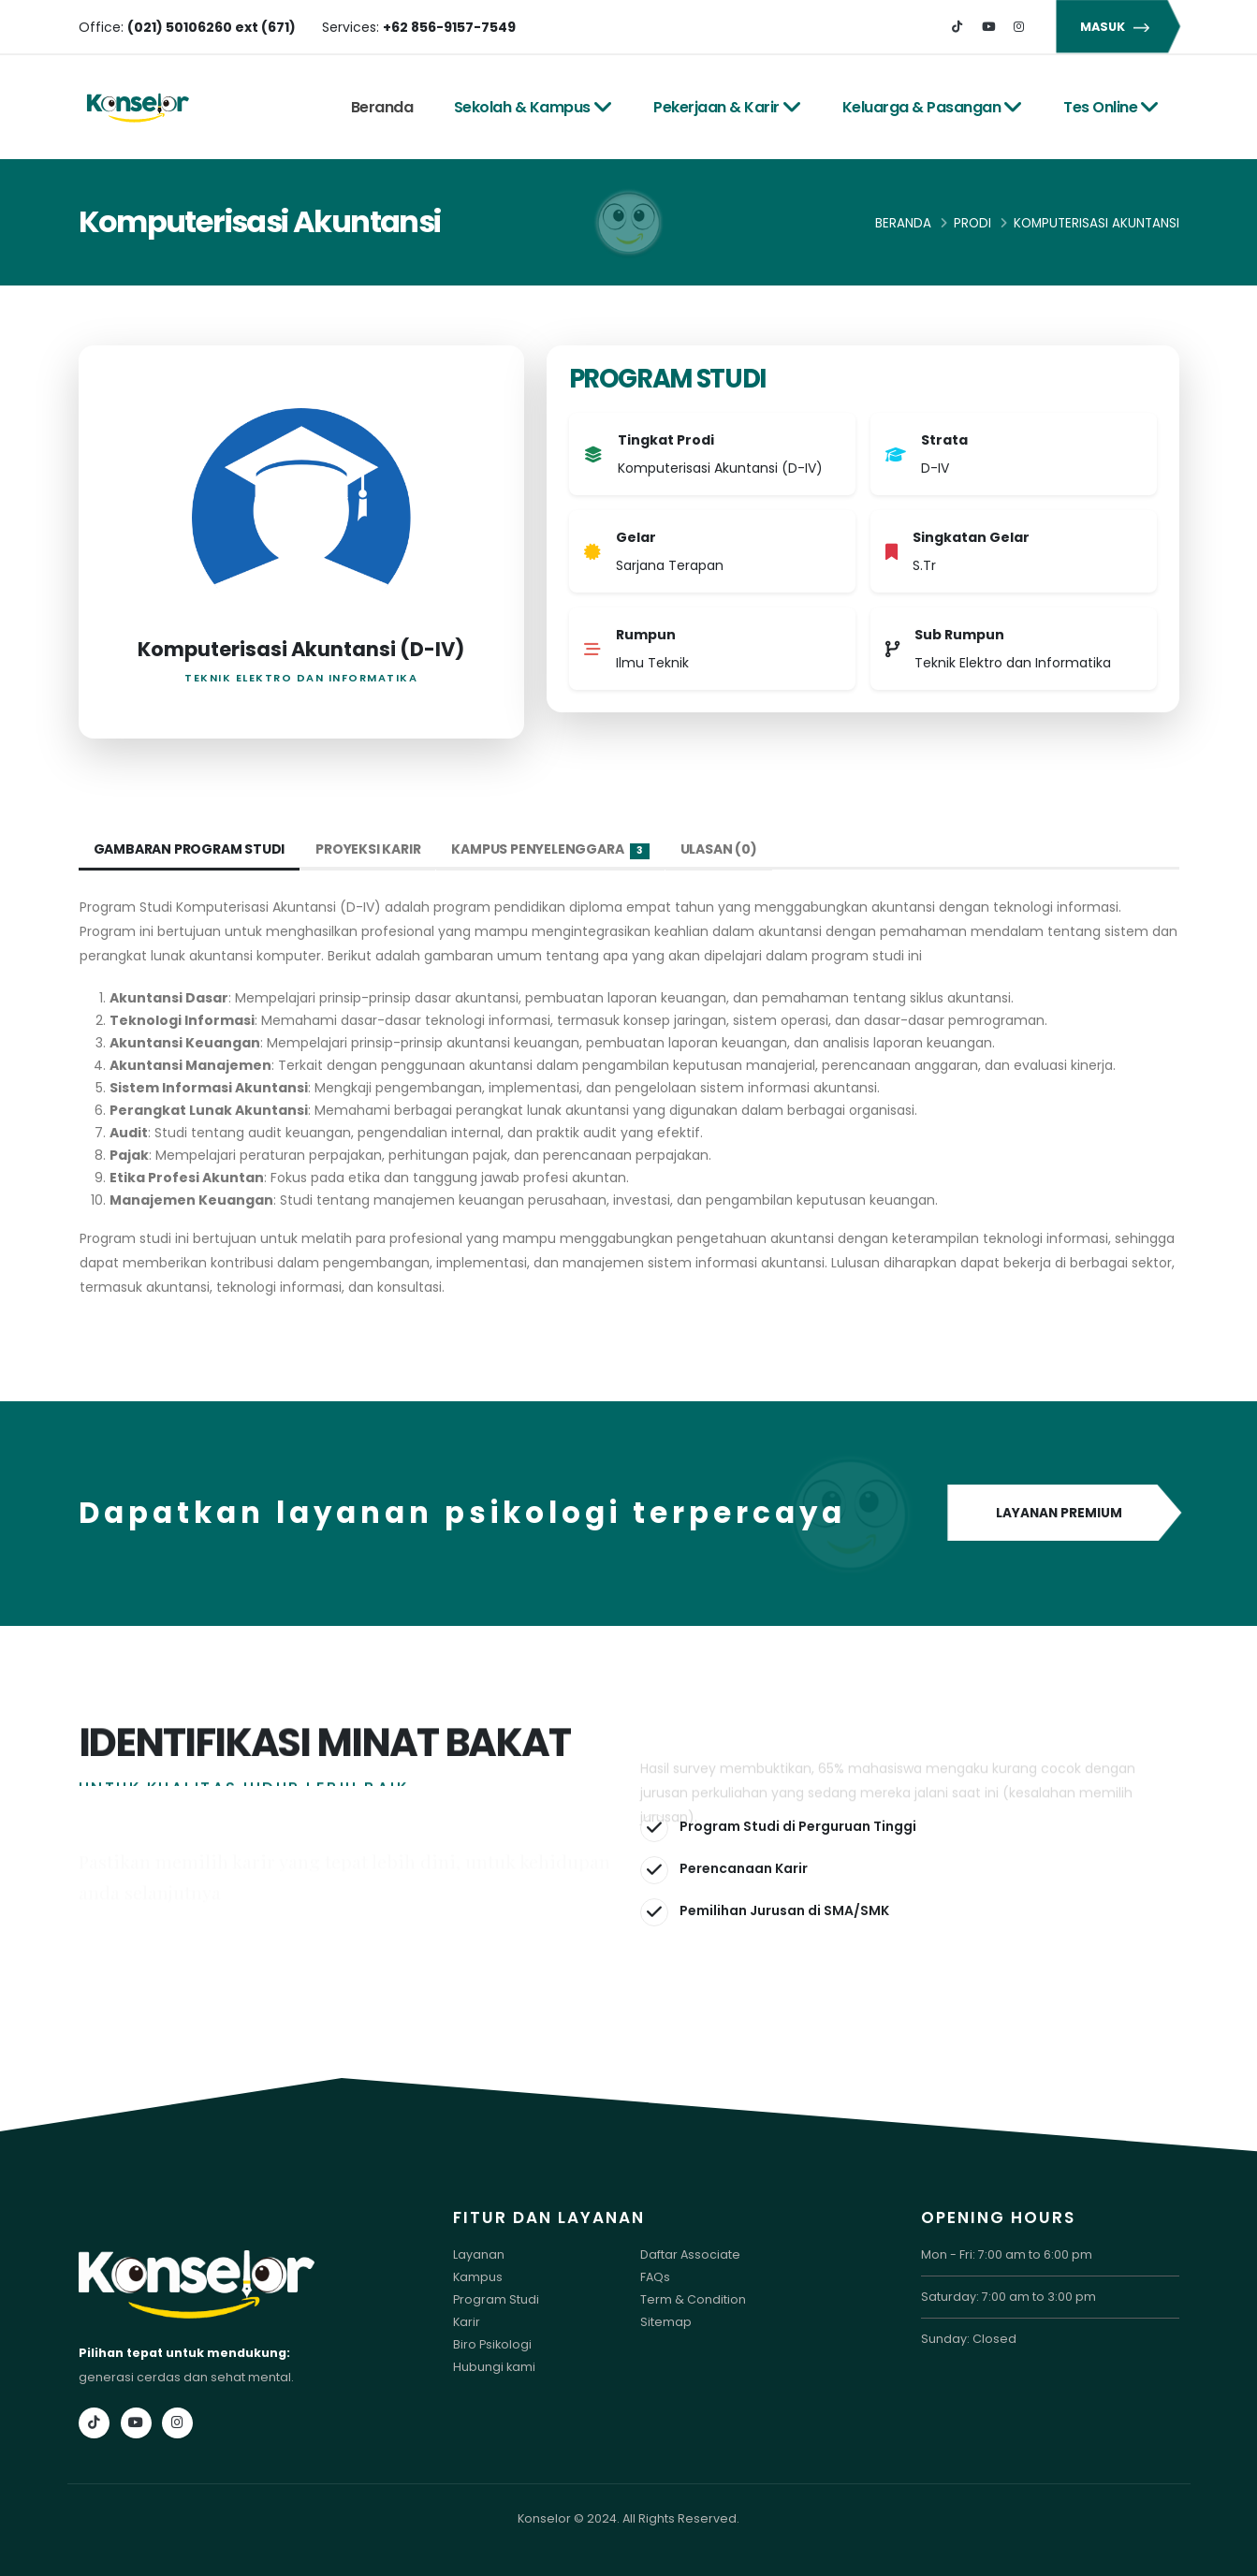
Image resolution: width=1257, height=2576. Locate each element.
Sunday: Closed (968, 2339)
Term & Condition (693, 2299)
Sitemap (666, 2322)
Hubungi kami (494, 2367)
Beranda (382, 107)
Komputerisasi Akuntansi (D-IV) (301, 649)
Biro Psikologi (492, 2344)
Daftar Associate (690, 2254)
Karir (466, 2322)
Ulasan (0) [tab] (718, 849)
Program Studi (496, 2299)
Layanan (478, 2254)
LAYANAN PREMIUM (1063, 1514)
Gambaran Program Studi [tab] (189, 849)
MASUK (1117, 26)
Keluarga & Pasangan (932, 107)
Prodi (972, 223)
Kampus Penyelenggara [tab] (550, 849)
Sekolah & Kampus (533, 107)
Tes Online (1111, 107)
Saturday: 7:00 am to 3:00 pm (1008, 2297)
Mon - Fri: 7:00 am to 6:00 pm (1006, 2254)
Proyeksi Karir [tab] (367, 849)
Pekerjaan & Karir (727, 107)
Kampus (478, 2277)
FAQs (655, 2277)
